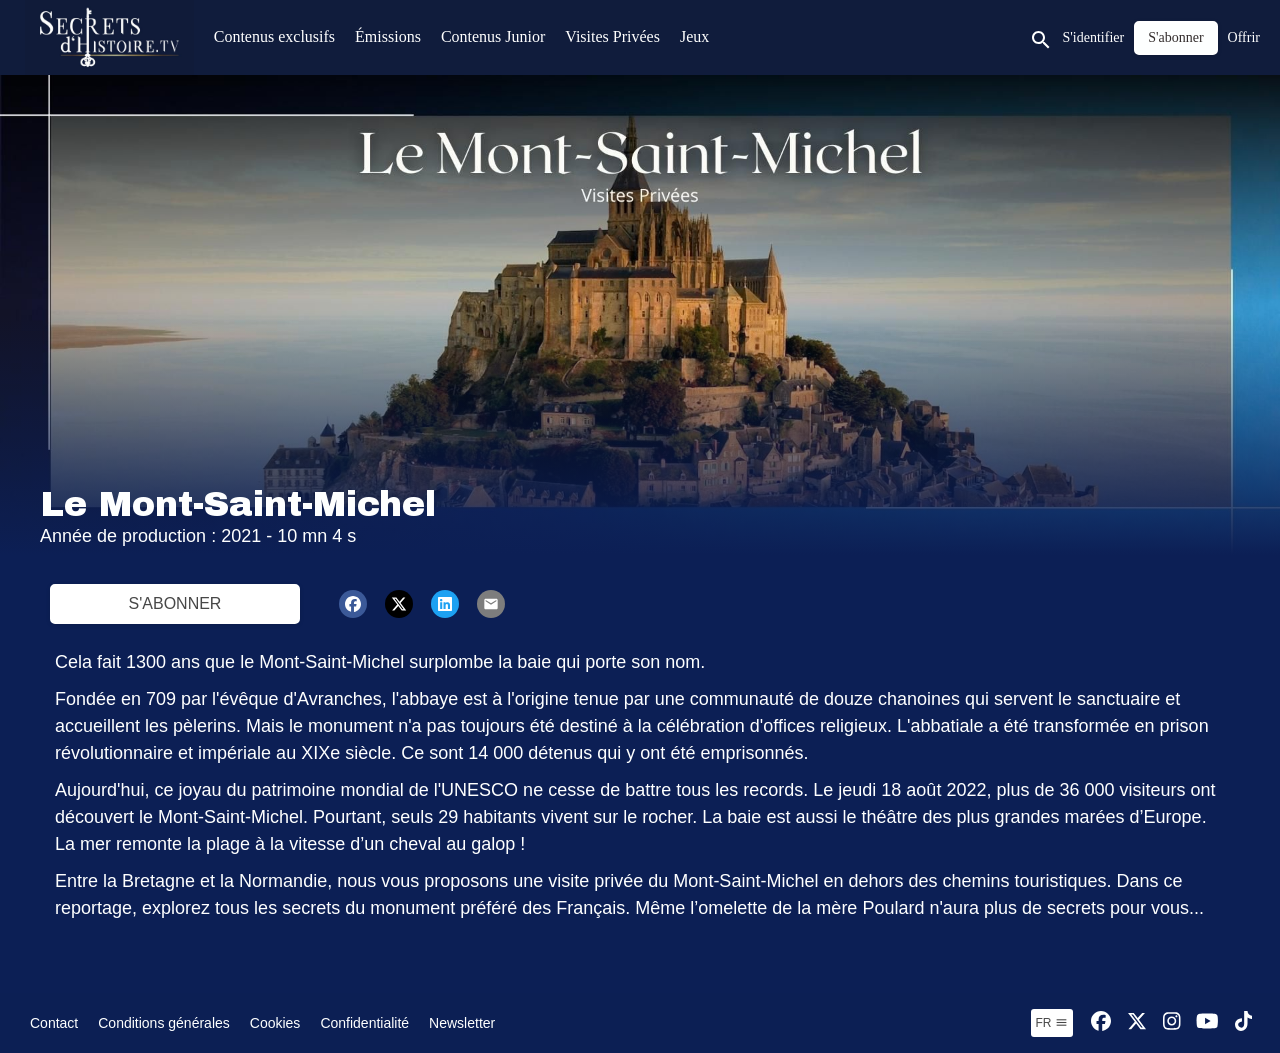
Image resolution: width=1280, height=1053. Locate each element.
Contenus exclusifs (274, 36)
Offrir (1244, 37)
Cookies (275, 1023)
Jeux (694, 36)
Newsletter (462, 1023)
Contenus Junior (493, 36)
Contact (54, 1023)
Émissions (388, 36)
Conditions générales (164, 1023)
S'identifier (1094, 37)
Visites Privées (612, 36)
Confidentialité (364, 1023)
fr (1052, 1023)
